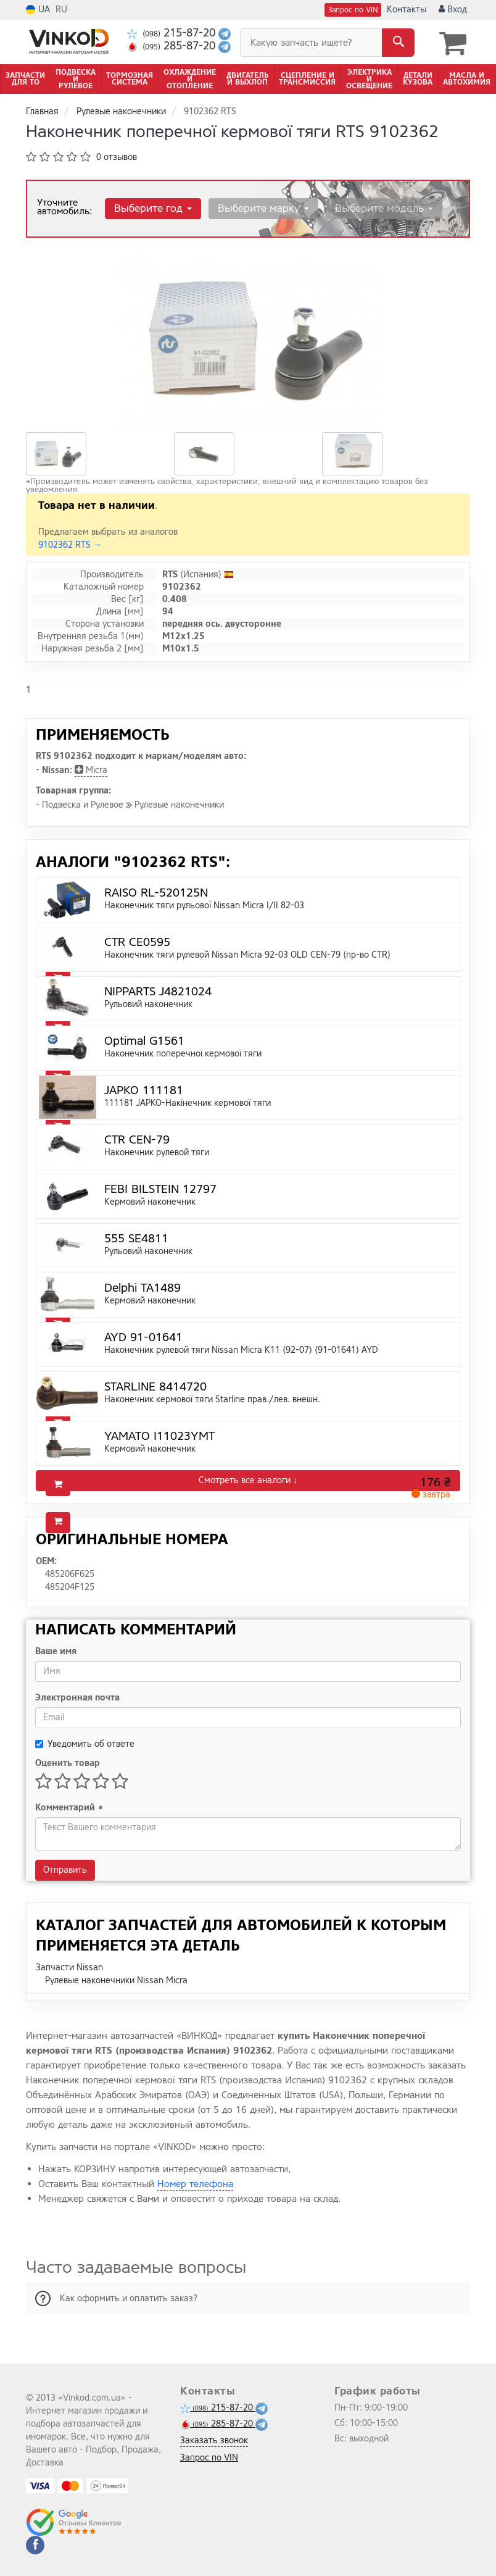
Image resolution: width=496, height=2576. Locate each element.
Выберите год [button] (152, 207)
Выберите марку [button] (259, 207)
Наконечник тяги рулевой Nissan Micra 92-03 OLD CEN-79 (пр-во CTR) (247, 954)
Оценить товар (67, 1762)
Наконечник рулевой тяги (156, 1151)
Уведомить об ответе (84, 1743)
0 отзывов (116, 156)
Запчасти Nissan (69, 1966)
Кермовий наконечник (150, 1200)
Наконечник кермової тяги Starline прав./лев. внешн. (212, 1398)
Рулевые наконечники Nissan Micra (116, 1979)
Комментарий (68, 1806)
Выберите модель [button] (378, 207)
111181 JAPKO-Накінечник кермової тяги (187, 1102)
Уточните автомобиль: (64, 205)
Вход (453, 9)
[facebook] (35, 2544)
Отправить (65, 1869)
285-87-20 (172, 46)
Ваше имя (55, 1650)
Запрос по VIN (353, 10)
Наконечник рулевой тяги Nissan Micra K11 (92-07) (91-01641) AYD (241, 1349)
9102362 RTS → (70, 544)
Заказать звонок (214, 2440)
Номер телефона (195, 2183)
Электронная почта (77, 1696)
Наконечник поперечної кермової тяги (183, 1052)
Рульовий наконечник (148, 1003)
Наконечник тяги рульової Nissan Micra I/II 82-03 (204, 904)
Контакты (406, 9)
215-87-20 (172, 33)
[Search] (398, 42)
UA (38, 9)
